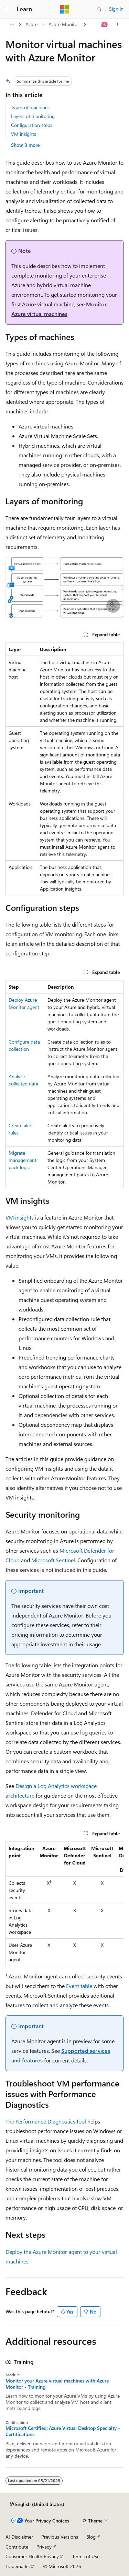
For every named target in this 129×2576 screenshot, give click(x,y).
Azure (31, 24)
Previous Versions (59, 2536)
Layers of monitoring (33, 116)
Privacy (44, 2546)
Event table (79, 1985)
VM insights (23, 134)
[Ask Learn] (104, 24)
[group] (64, 1904)
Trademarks (18, 2566)
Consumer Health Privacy (32, 2556)
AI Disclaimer (19, 2536)
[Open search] (99, 9)
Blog (91, 2536)
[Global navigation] (7, 9)
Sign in (116, 8)
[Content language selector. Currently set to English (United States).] (37, 2504)
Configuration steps (31, 125)
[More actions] (117, 24)
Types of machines (30, 107)
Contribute (17, 2546)
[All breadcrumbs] (12, 24)
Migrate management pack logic (22, 1160)
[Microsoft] (64, 9)
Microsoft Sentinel (53, 1560)
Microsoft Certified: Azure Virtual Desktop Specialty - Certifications (63, 2431)
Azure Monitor (64, 24)
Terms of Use (85, 2556)
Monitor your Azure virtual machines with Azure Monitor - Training (57, 2384)
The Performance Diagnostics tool (46, 2121)
